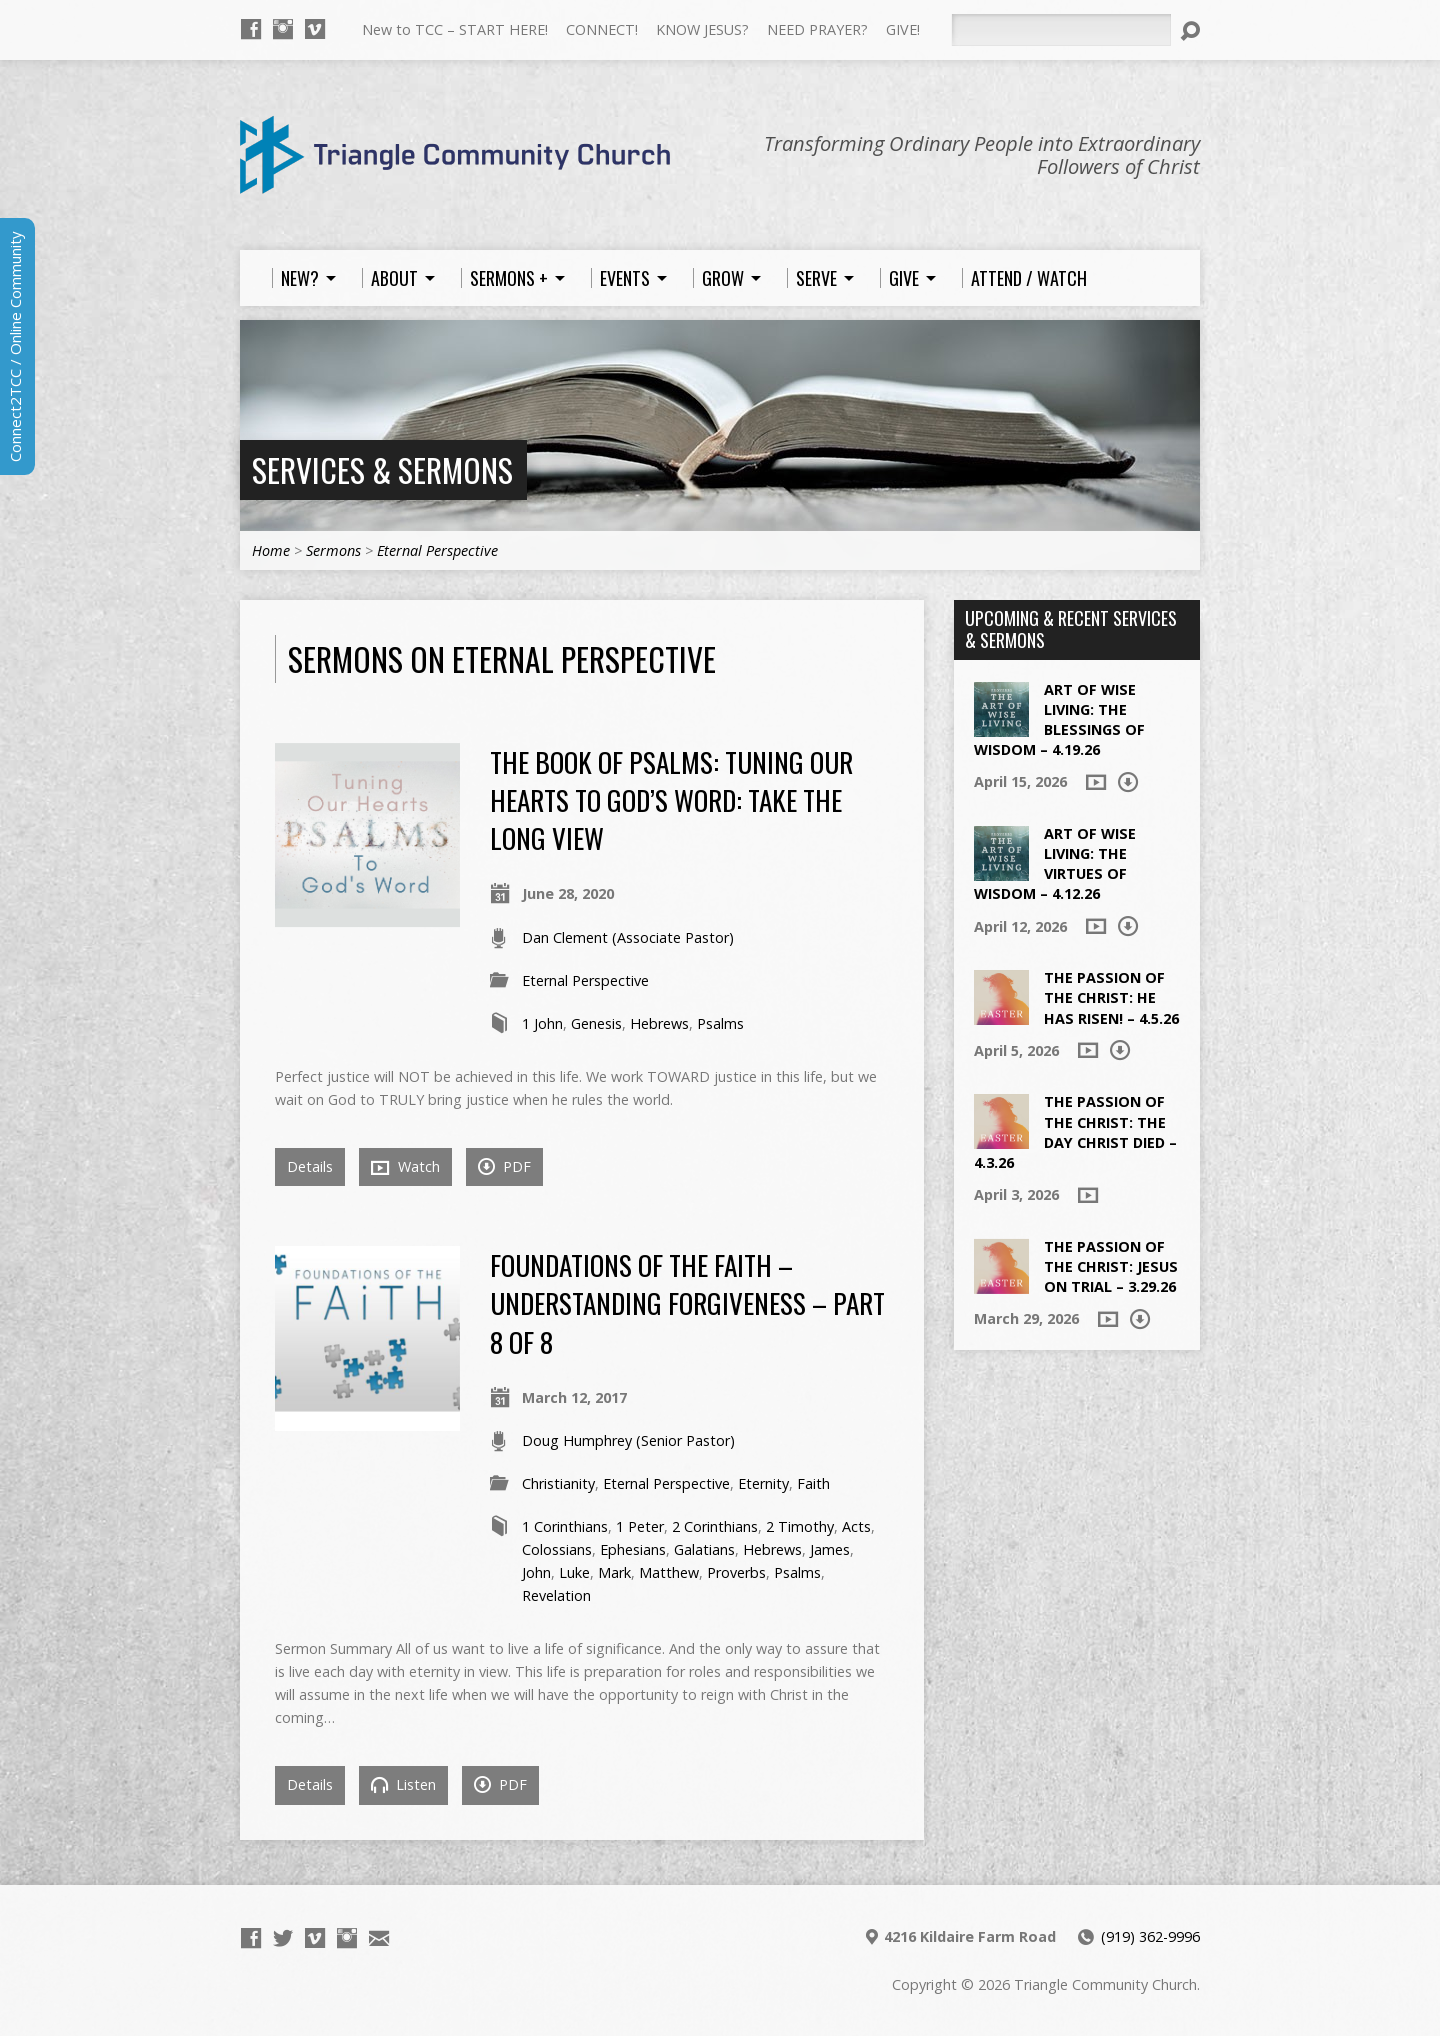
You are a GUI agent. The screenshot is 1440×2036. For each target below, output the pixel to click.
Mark (614, 1572)
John (536, 1572)
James (830, 1549)
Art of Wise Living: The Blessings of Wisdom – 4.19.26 (1059, 719)
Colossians (557, 1549)
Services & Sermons (382, 469)
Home (271, 550)
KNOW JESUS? (702, 29)
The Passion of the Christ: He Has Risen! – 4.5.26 (1111, 997)
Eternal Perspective (437, 550)
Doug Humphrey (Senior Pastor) (628, 1440)
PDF (504, 1166)
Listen (403, 1784)
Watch (405, 1167)
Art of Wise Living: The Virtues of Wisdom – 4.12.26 (1055, 863)
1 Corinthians (565, 1526)
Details (310, 1166)
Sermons (333, 550)
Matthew (669, 1572)
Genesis (596, 1023)
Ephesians (633, 1549)
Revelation (556, 1595)
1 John (542, 1023)
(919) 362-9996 (1150, 1936)
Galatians (704, 1549)
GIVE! (903, 29)
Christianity (558, 1483)
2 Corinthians (715, 1526)
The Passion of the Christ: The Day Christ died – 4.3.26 (1075, 1131)
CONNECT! (602, 29)
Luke (574, 1572)
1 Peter (640, 1526)
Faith (813, 1483)
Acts (856, 1526)
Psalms (720, 1023)
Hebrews (659, 1023)
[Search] (1061, 30)
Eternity (763, 1483)
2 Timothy (800, 1526)
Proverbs (736, 1572)
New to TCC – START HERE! (455, 29)
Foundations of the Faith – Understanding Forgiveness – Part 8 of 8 (687, 1303)
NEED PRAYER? (817, 29)
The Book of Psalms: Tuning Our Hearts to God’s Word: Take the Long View (671, 800)
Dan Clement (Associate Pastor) (628, 937)
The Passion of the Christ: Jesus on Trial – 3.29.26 (1111, 1266)
